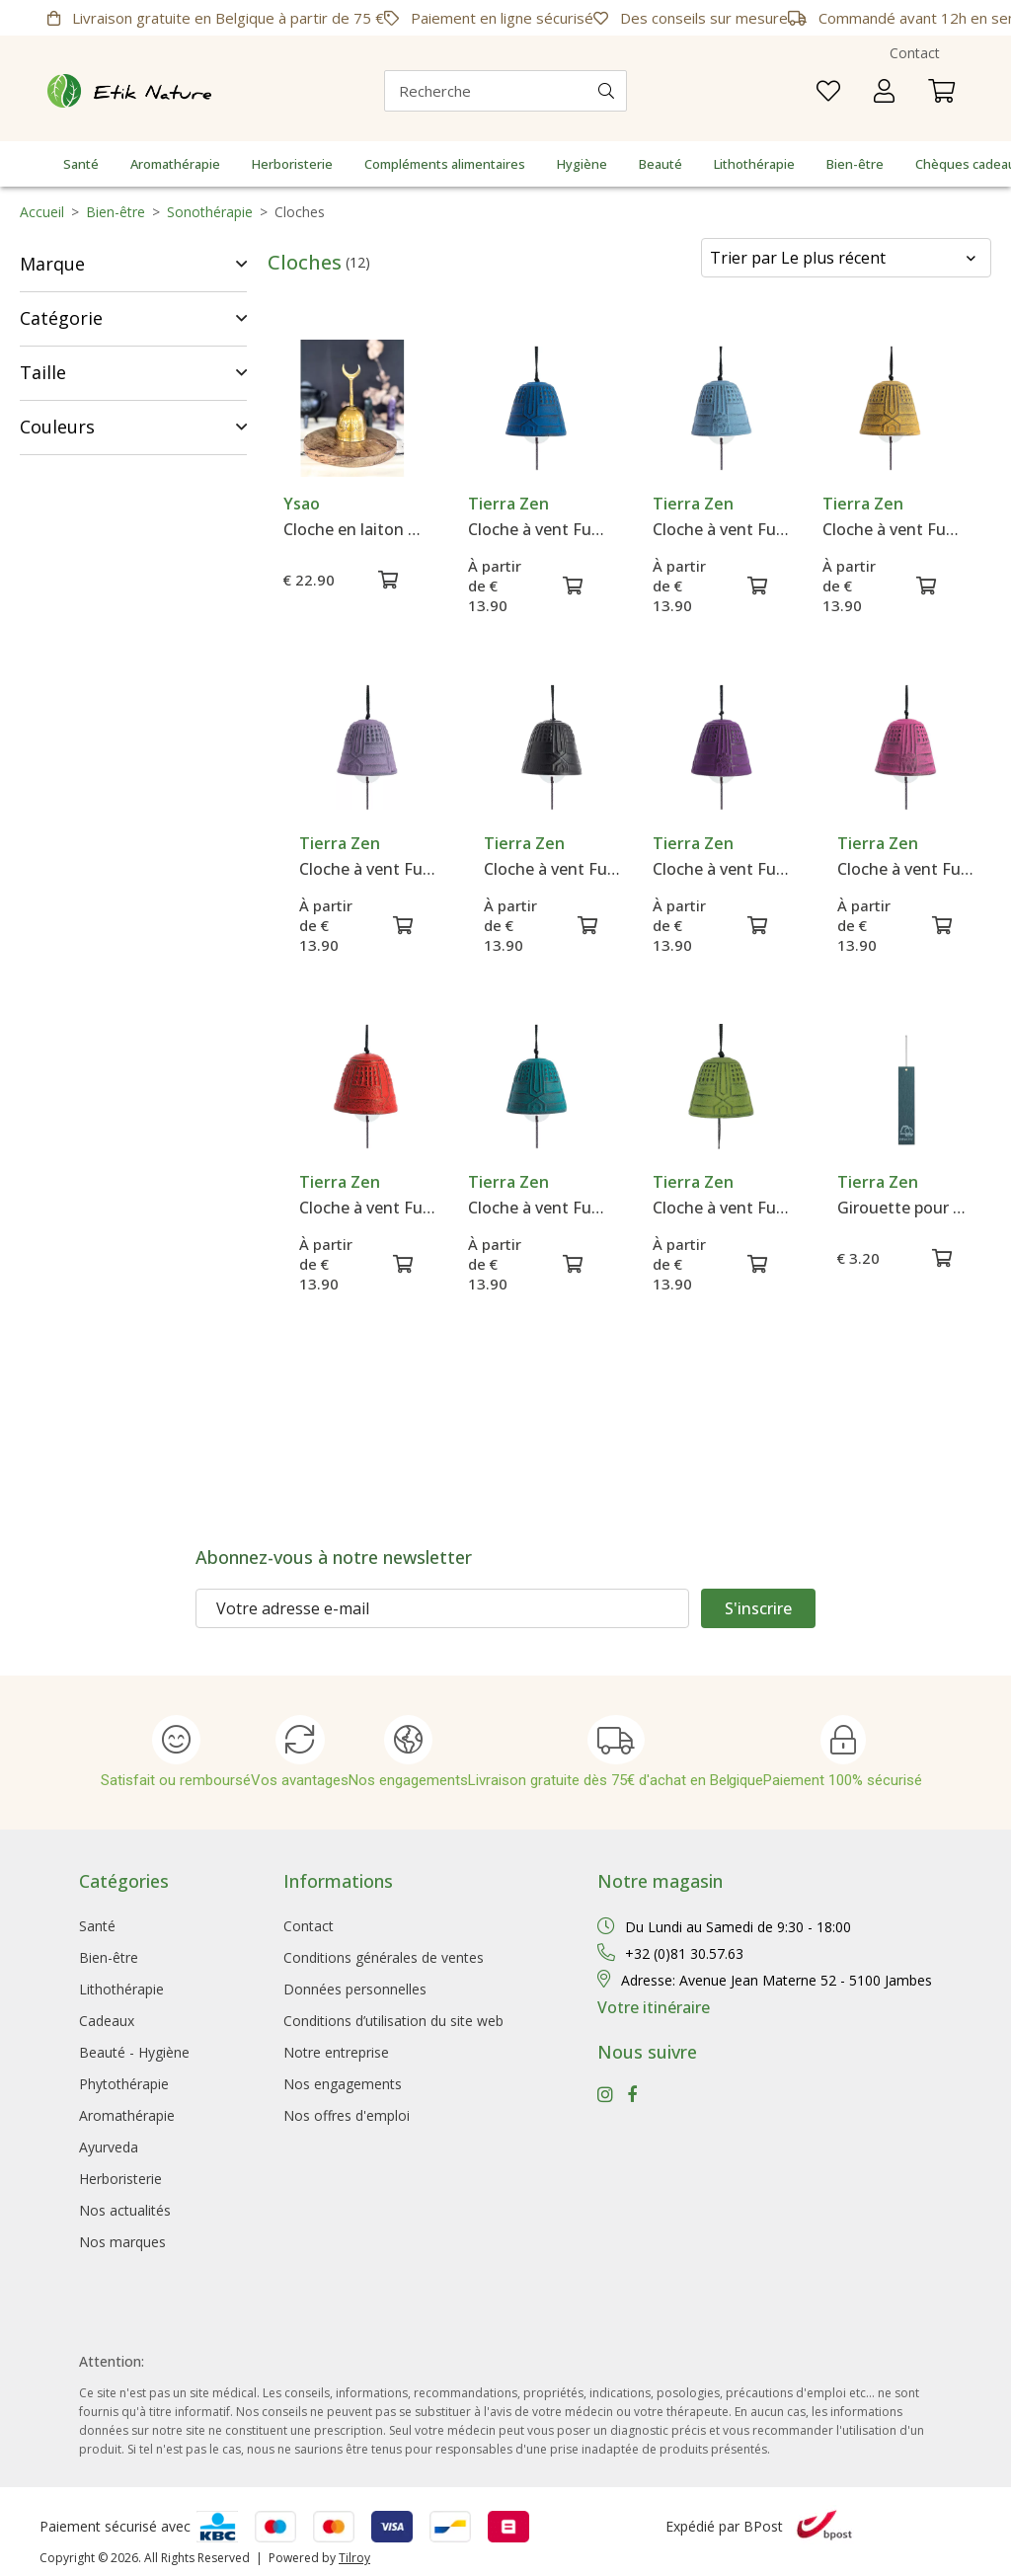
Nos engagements (342, 2083)
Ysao (301, 503)
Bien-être (855, 164)
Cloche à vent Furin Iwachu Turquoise (536, 1207)
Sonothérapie (210, 211)
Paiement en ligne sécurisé (488, 18)
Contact (915, 52)
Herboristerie (292, 164)
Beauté (660, 164)
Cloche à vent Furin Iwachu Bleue (536, 529)
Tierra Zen (508, 503)
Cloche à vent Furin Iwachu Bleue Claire (721, 529)
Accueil (42, 211)
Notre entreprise (336, 2052)
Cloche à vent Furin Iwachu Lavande (367, 869)
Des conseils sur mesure (690, 18)
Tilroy (354, 2557)
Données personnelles (355, 1989)
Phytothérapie (124, 2083)
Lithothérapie (754, 164)
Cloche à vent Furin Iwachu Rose (905, 869)
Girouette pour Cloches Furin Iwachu (905, 1207)
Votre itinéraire (653, 2007)
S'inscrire (758, 1608)
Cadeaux (106, 2020)
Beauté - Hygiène (134, 2052)
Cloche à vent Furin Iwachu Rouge (367, 1207)
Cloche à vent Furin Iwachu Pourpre (721, 869)
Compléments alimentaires (444, 164)
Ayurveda (108, 2147)
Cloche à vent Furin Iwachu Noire (552, 869)
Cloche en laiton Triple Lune (352, 529)
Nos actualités (125, 2210)
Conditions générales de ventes (383, 1957)
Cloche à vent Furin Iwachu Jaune (891, 529)
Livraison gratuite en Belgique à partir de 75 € (215, 18)
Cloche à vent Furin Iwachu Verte (721, 1207)
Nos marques (122, 2241)
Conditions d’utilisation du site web (393, 2020)
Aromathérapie (175, 164)
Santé (81, 164)
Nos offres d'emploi (346, 2115)
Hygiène (582, 164)
